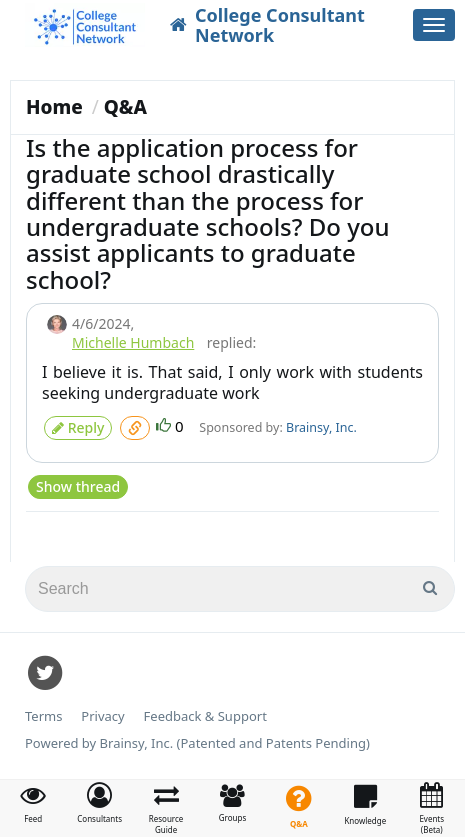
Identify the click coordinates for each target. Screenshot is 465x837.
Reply (78, 427)
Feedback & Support (205, 716)
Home (54, 107)
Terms (43, 716)
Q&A (125, 107)
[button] (99, 803)
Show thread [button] (78, 486)
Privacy (102, 716)
